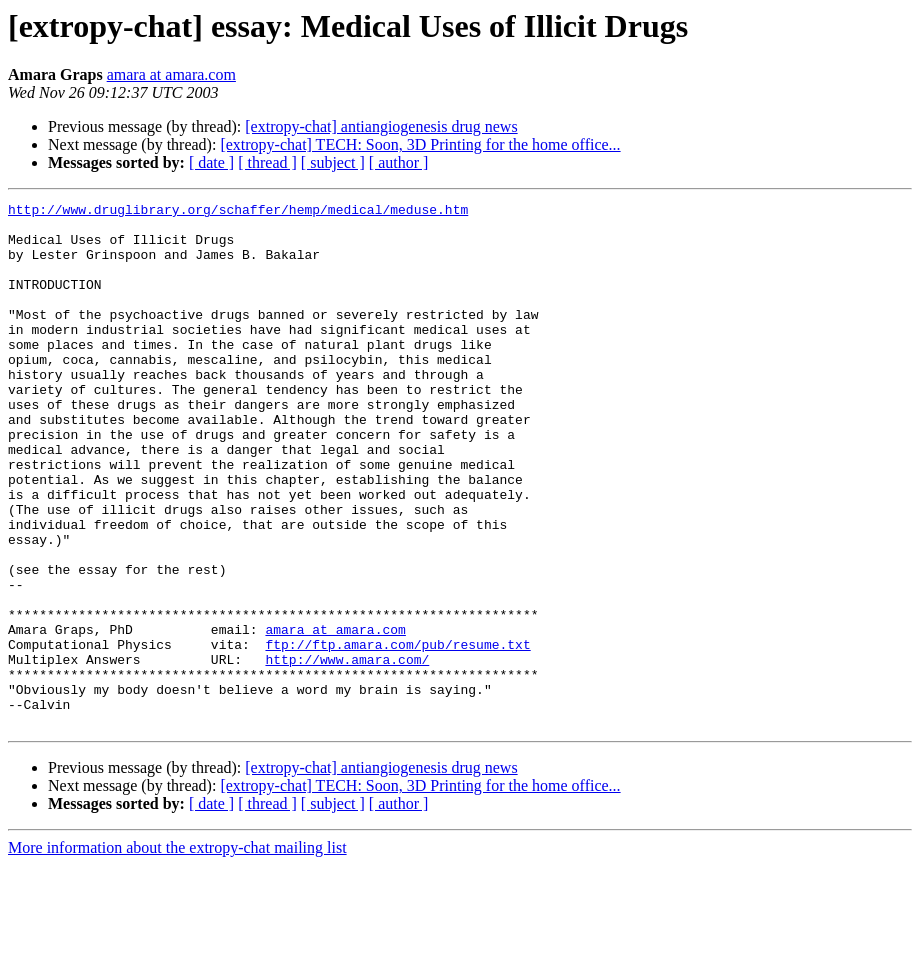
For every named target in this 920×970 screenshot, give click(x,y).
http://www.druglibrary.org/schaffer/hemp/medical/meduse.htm (238, 212)
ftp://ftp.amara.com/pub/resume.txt (397, 734)
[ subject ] (333, 162)
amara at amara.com (171, 74)
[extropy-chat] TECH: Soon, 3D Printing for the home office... (420, 144)
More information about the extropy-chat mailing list (177, 952)
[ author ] (399, 162)
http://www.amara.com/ (347, 752)
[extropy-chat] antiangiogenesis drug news (381, 126)
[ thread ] (267, 162)
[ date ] (211, 162)
